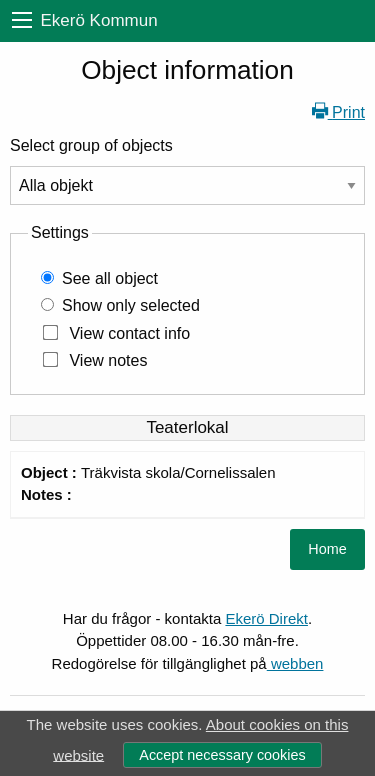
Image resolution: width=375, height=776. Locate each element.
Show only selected (131, 305)
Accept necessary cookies (222, 755)
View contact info (129, 333)
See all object (110, 278)
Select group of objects (91, 145)
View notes (108, 360)
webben (295, 663)
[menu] (22, 20)
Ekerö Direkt (266, 618)
